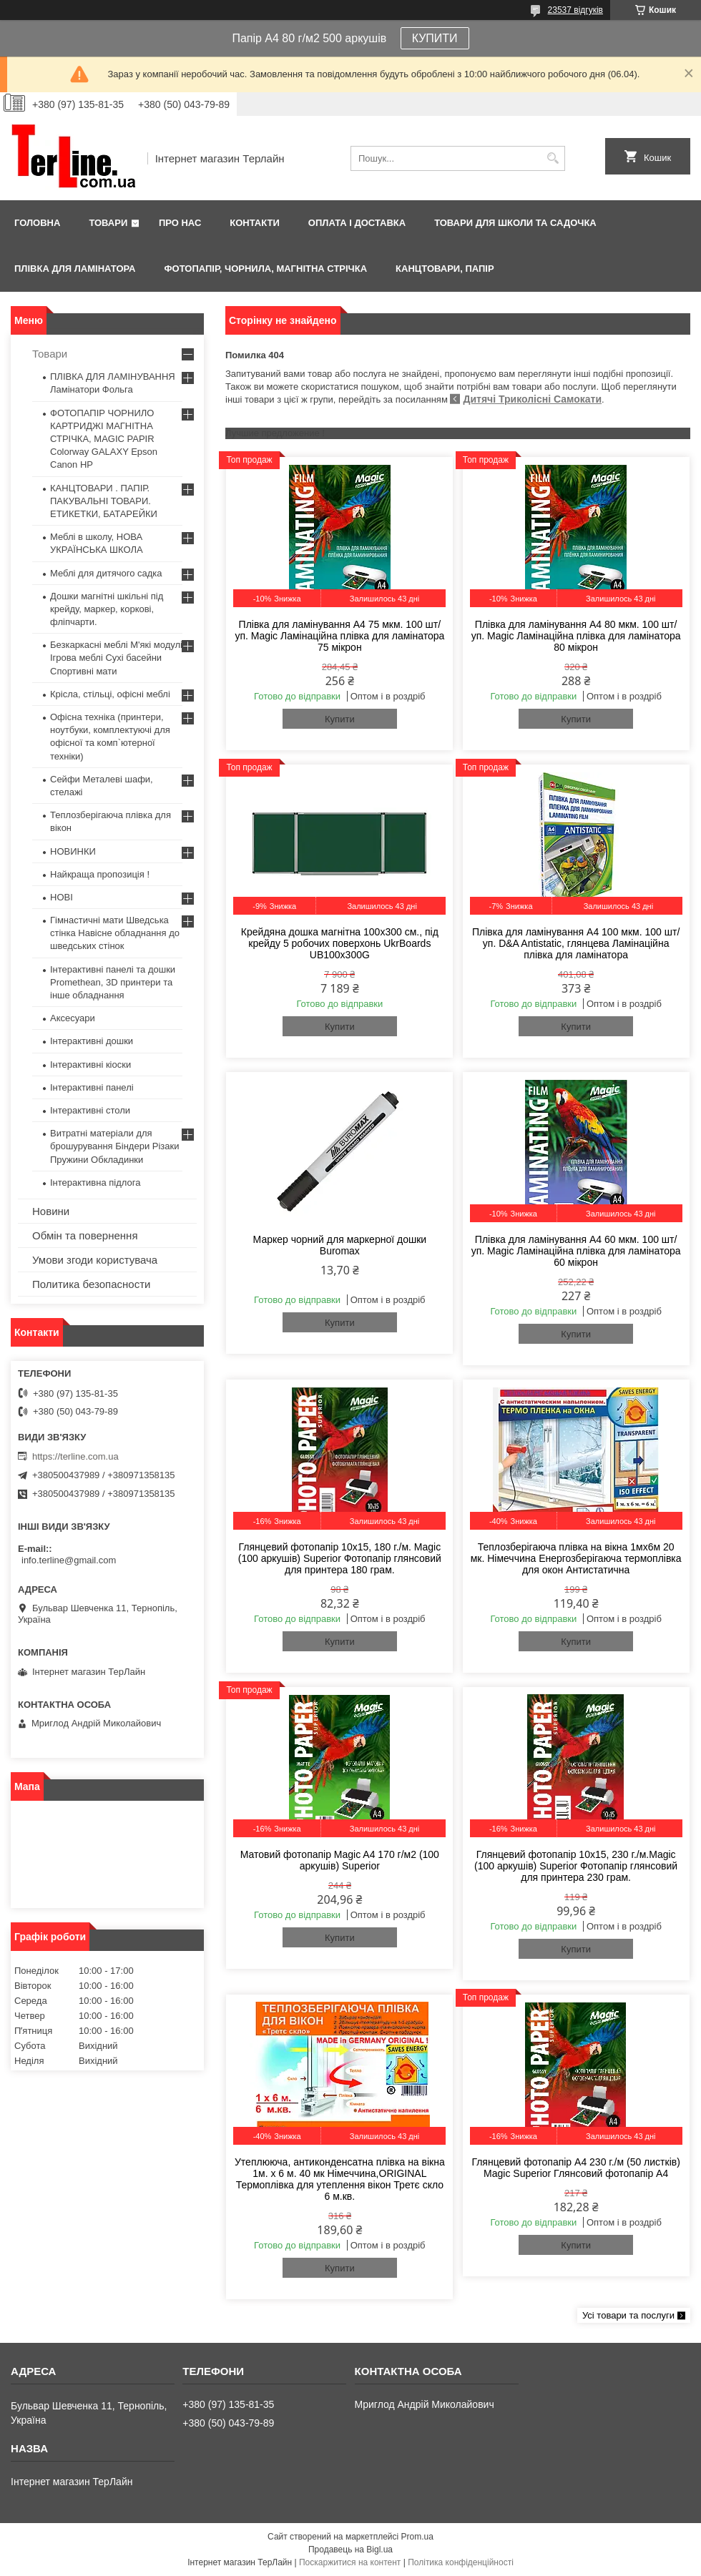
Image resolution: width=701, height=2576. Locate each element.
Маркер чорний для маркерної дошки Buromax (340, 1245)
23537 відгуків (575, 10)
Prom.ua (417, 2537)
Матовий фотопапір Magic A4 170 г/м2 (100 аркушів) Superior (339, 1860)
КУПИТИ (435, 38)
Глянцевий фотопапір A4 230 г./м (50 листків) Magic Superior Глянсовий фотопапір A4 (575, 2167)
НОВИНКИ (73, 851)
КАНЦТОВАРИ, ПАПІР (445, 268)
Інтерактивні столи (90, 1110)
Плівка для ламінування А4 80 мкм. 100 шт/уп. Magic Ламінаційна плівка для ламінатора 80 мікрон (576, 636)
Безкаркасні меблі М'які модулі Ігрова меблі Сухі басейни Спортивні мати (116, 657)
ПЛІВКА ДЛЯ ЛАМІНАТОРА (74, 268)
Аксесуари (72, 1018)
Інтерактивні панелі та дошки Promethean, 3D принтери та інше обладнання (112, 982)
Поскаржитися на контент (350, 2562)
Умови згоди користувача (94, 1260)
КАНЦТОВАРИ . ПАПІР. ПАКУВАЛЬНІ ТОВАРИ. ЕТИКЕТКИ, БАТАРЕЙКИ (103, 501)
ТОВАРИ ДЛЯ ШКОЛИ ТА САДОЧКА (515, 222)
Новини (50, 1211)
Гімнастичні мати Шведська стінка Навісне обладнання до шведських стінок (115, 933)
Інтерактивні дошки (91, 1041)
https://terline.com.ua (75, 1456)
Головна (37, 222)
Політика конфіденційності (461, 2562)
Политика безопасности (91, 1284)
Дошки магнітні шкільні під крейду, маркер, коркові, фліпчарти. (106, 609)
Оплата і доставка (357, 222)
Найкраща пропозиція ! (99, 874)
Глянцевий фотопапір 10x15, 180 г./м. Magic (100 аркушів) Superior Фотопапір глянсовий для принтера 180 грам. (339, 1558)
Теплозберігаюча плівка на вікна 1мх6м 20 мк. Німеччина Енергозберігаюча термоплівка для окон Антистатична (576, 1558)
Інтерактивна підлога (95, 1182)
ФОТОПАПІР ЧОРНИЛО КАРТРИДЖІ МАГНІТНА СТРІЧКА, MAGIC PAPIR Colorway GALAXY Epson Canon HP (103, 439)
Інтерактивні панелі (92, 1087)
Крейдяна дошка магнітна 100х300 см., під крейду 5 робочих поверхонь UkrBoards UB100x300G (339, 943)
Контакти (255, 222)
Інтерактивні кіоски (90, 1064)
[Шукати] (552, 158)
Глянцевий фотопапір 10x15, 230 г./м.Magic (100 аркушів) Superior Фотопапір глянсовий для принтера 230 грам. (575, 1866)
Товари (108, 222)
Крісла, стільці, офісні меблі (110, 694)
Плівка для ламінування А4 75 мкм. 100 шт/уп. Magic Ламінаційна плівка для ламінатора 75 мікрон (339, 636)
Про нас (180, 222)
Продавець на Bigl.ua (350, 2550)
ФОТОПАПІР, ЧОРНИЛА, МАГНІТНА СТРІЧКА (265, 268)
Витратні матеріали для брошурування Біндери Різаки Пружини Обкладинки (115, 1146)
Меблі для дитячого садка (106, 573)
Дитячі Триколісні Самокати (532, 399)
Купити (340, 719)
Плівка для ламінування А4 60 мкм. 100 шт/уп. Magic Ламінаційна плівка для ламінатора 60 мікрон (576, 1251)
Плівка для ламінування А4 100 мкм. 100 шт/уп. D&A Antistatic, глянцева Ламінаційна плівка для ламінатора (576, 943)
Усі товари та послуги (628, 2315)
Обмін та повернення (85, 1235)
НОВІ (61, 897)
